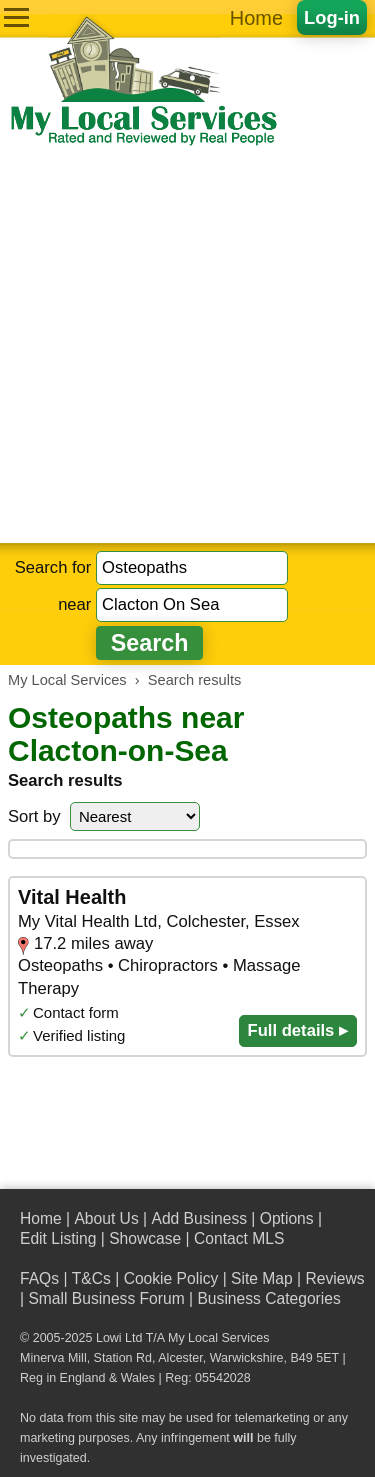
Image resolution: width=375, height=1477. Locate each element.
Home (256, 18)
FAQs (39, 1278)
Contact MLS (239, 1238)
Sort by (34, 816)
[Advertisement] (187, 345)
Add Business (199, 1218)
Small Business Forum (106, 1298)
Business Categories (268, 1298)
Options (287, 1218)
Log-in (332, 17)
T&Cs (91, 1278)
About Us (106, 1218)
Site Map (262, 1278)
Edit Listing (58, 1238)
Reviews (334, 1278)
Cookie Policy (171, 1278)
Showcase (145, 1238)
